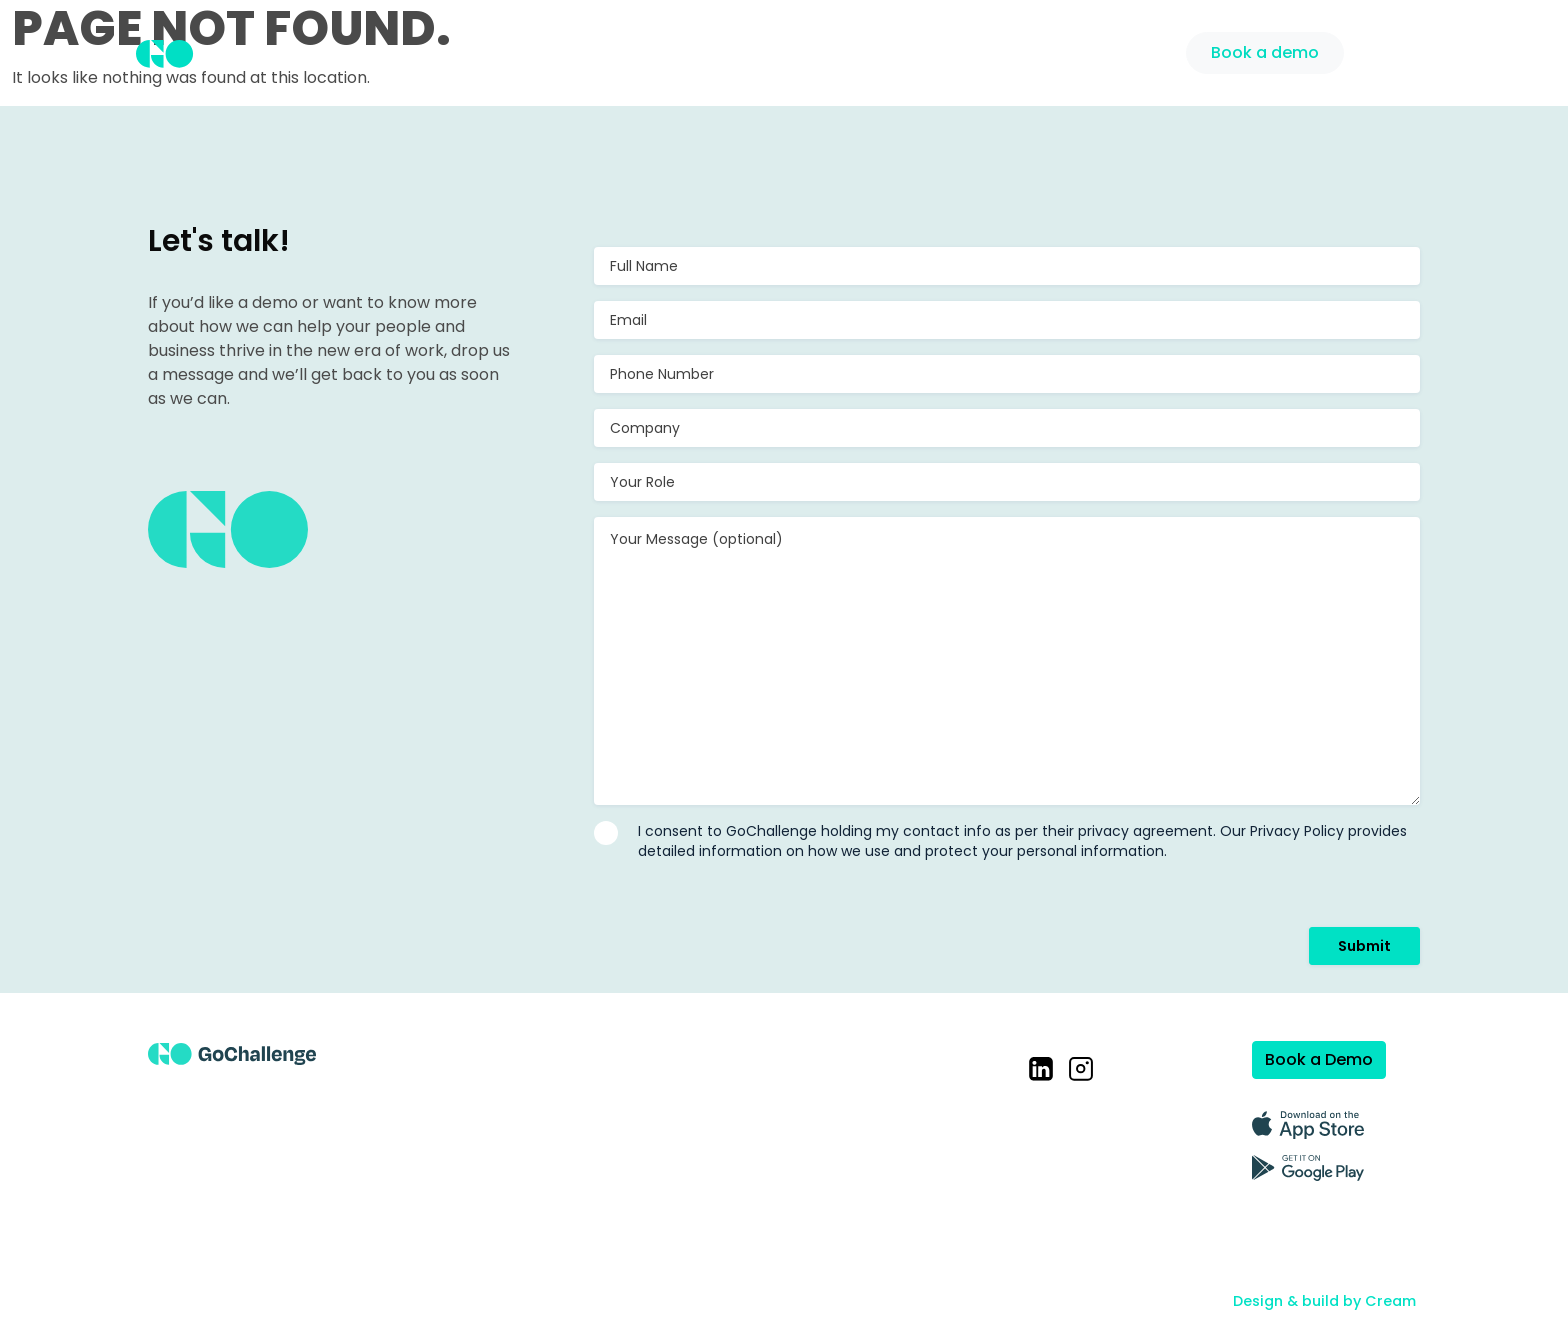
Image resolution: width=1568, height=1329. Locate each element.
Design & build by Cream (1324, 1301)
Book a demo (1265, 52)
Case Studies (930, 50)
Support (1131, 50)
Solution (814, 50)
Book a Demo (1319, 1059)
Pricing (1041, 50)
